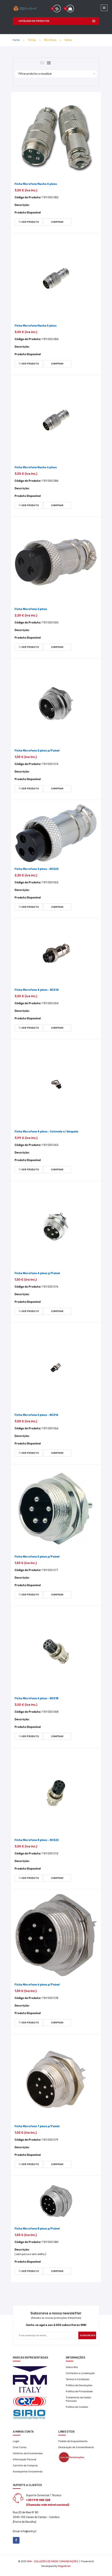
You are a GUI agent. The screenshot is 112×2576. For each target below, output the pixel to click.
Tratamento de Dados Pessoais (78, 2399)
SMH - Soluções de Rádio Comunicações (52, 2561)
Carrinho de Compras (25, 2465)
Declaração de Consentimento (76, 2447)
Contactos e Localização (80, 2373)
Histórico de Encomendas (28, 2453)
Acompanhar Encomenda (28, 2471)
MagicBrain (64, 2566)
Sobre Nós (72, 2367)
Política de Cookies (77, 2407)
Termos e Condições (77, 2379)
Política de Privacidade (79, 2391)
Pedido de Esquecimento (73, 2441)
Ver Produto (29, 222)
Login (16, 2441)
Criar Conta (19, 2447)
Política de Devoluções (79, 2385)
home (16, 40)
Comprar (57, 222)
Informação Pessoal (24, 2459)
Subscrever (87, 2335)
